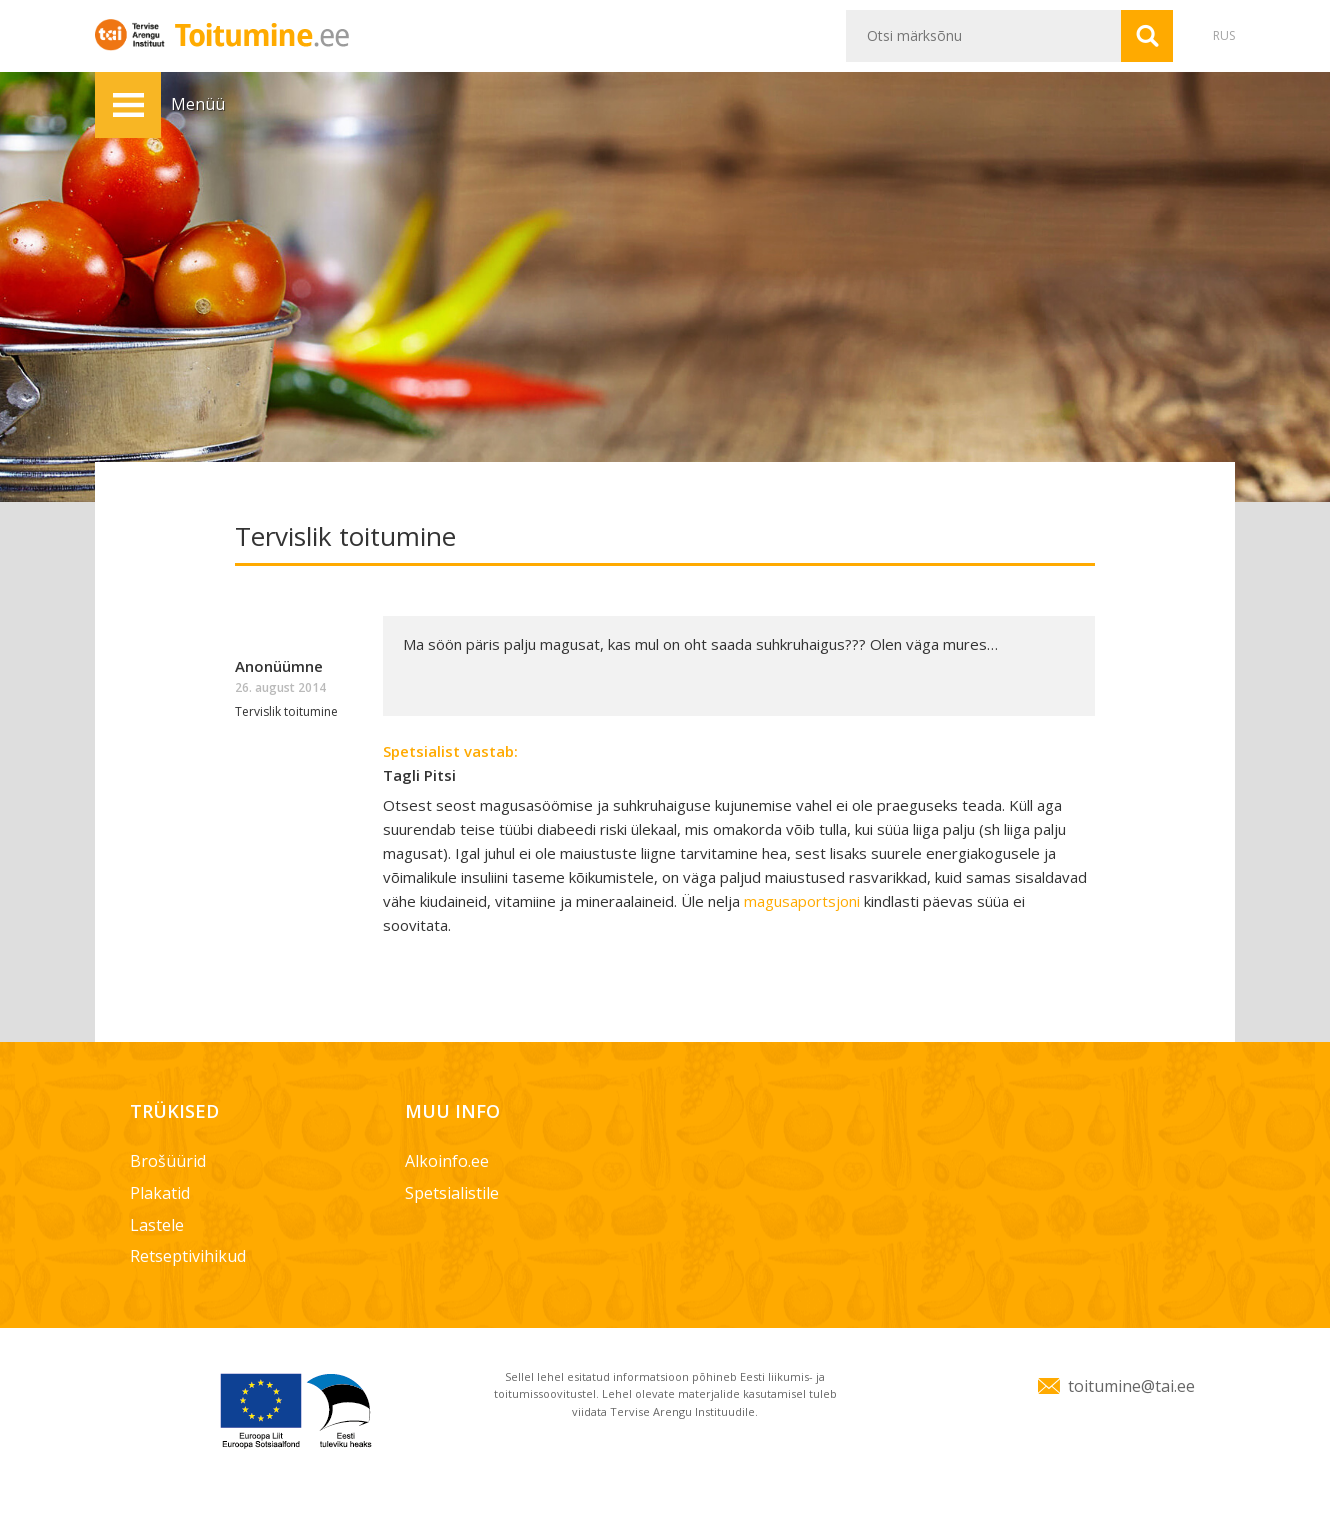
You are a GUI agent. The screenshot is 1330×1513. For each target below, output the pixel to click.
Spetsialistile (452, 1193)
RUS (1224, 35)
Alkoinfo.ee (447, 1161)
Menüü (128, 105)
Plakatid (160, 1193)
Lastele (157, 1225)
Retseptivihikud (188, 1256)
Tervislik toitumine (286, 711)
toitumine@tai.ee (1131, 1386)
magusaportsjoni (804, 901)
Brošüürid (168, 1161)
